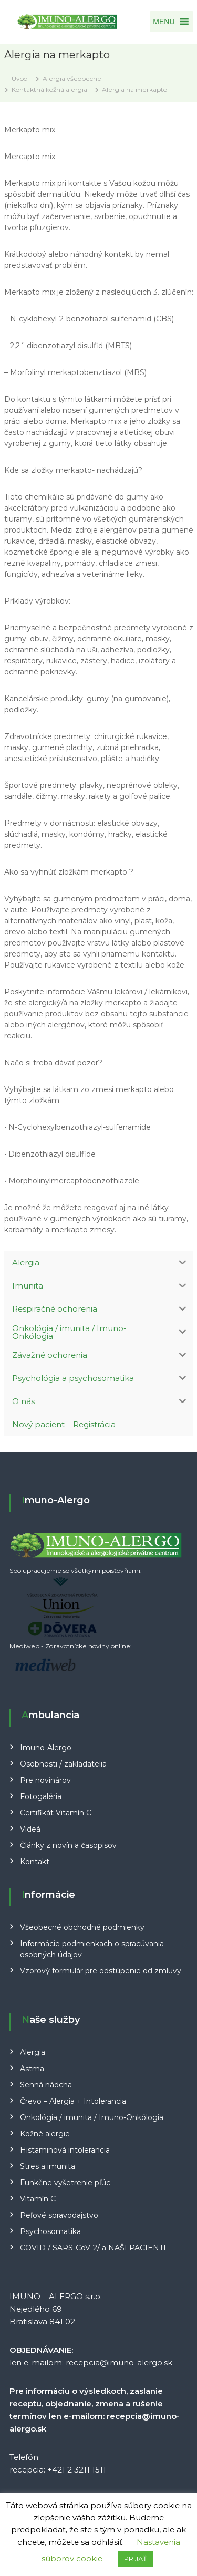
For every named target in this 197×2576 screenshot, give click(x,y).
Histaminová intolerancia (65, 2150)
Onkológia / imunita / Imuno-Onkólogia (91, 2117)
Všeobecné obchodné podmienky (82, 1927)
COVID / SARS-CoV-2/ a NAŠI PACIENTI (93, 2247)
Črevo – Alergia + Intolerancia (73, 2101)
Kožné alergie (45, 2133)
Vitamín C (38, 2199)
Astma (32, 2068)
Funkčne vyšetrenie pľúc (65, 2182)
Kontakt (34, 1861)
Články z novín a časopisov (68, 1845)
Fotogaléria (40, 1796)
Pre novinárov (45, 1780)
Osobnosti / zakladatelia (63, 1764)
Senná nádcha (46, 2085)
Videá (30, 1829)
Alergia (32, 2052)
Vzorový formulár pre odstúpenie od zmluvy (100, 1971)
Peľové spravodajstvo (59, 2215)
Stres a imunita (47, 2166)
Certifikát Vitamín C (55, 1812)
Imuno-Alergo (45, 1747)
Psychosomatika (50, 2231)
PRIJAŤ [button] (135, 2558)
